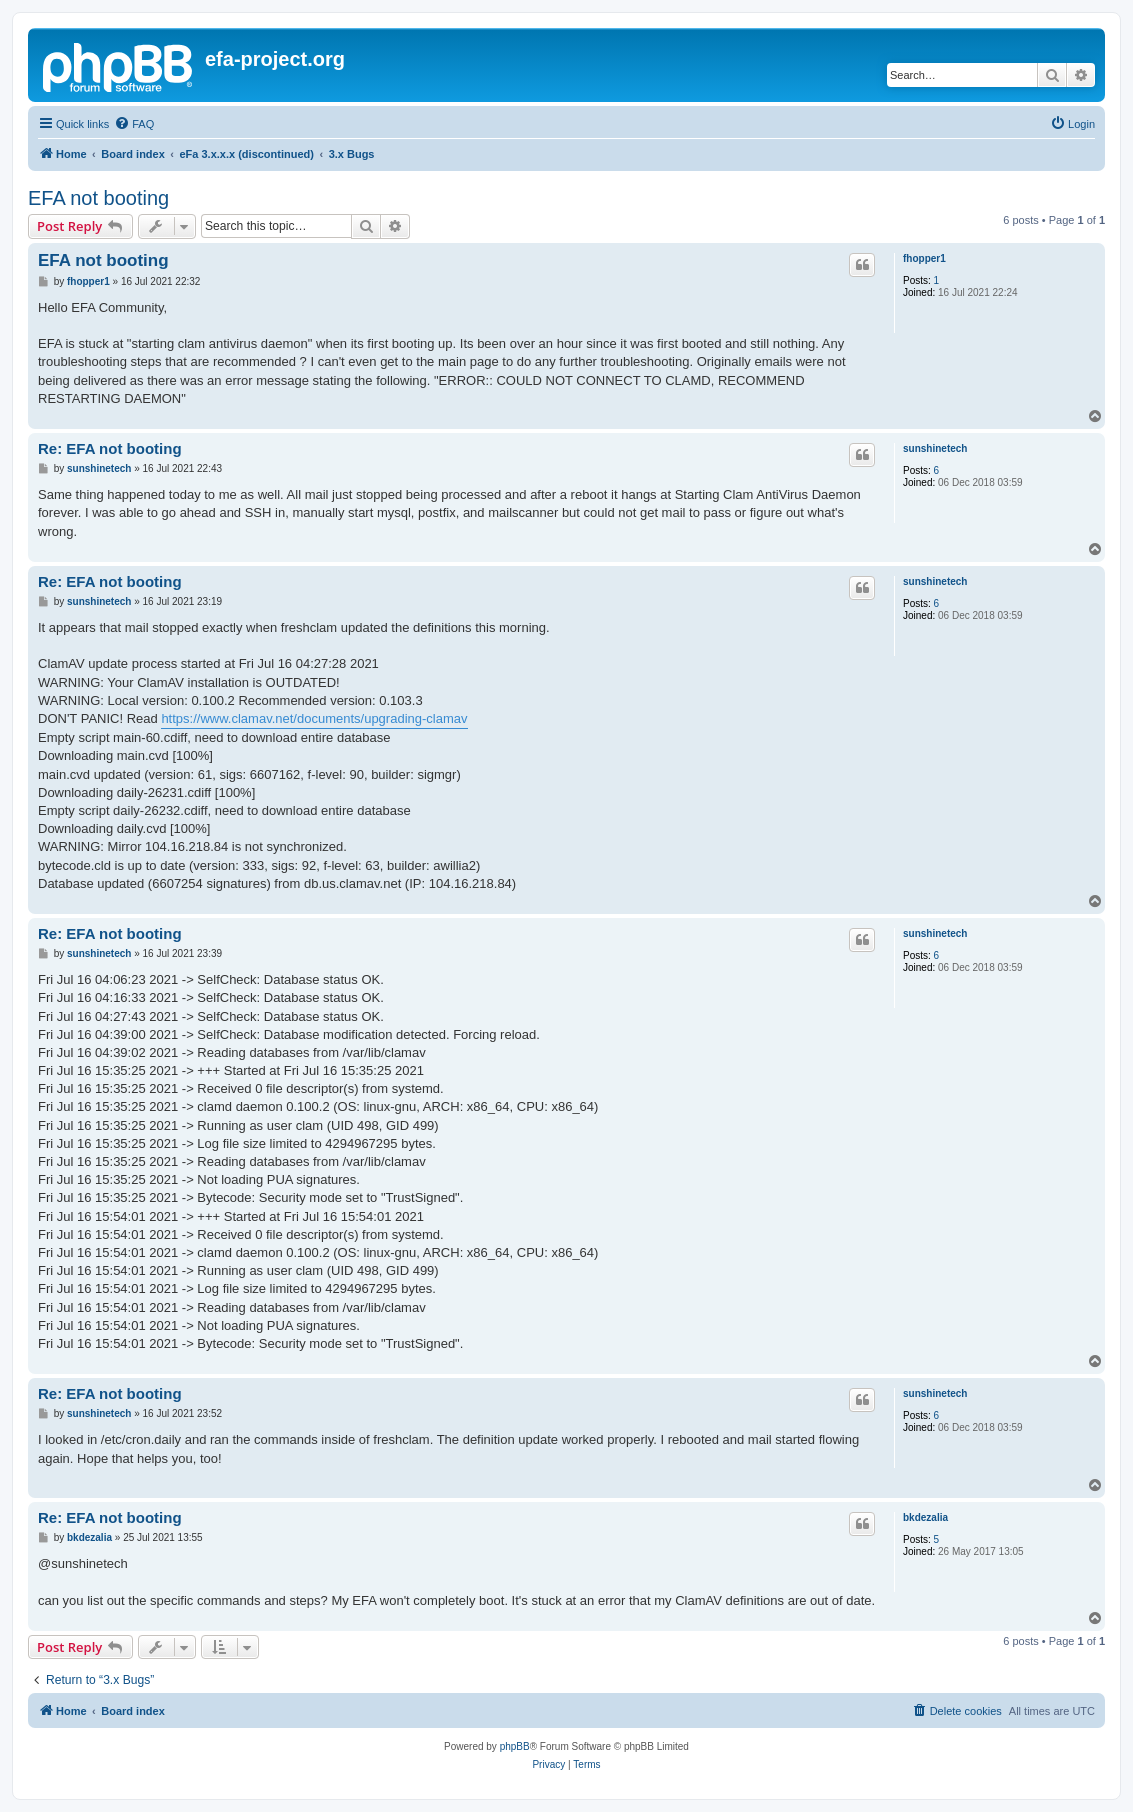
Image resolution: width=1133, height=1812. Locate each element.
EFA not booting (98, 198)
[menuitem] (134, 124)
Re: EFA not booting (110, 448)
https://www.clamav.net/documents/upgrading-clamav (314, 718)
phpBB (515, 1746)
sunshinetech (935, 448)
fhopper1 (924, 258)
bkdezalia (925, 1517)
